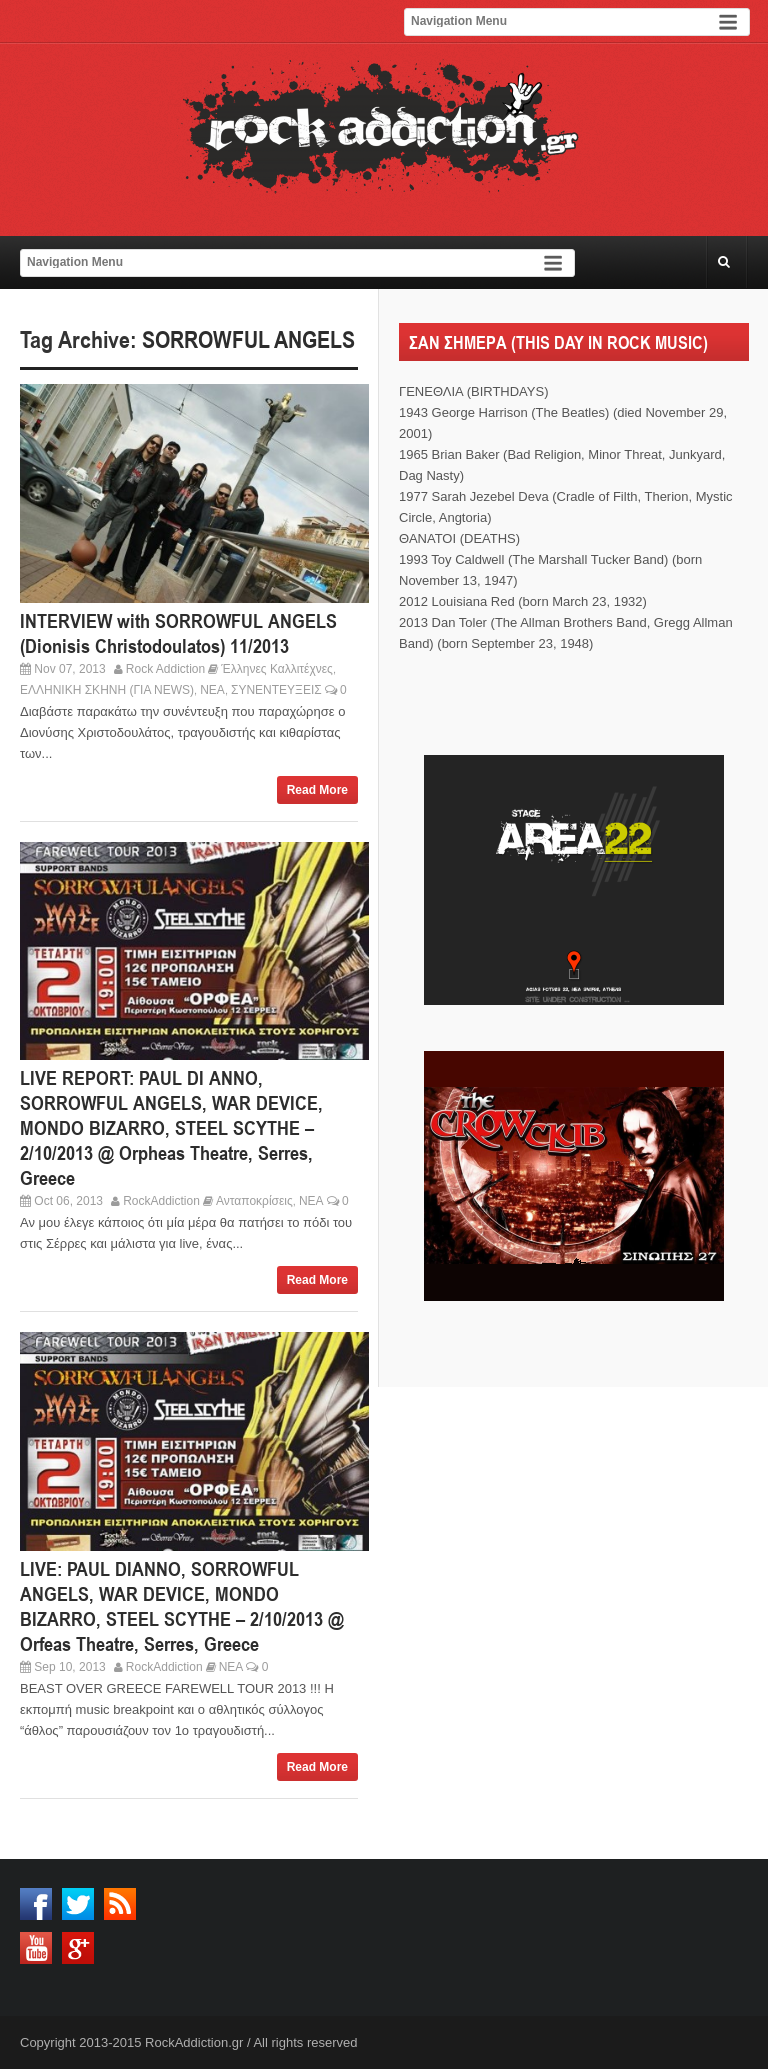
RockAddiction (161, 1201)
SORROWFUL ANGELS (248, 339)
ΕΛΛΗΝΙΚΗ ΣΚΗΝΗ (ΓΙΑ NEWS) (107, 690)
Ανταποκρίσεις (254, 1201)
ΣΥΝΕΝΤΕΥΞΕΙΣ (276, 690)
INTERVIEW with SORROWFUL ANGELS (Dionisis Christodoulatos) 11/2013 (178, 633)
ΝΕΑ (212, 690)
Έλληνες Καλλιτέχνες (277, 669)
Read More (317, 790)
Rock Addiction (165, 669)
